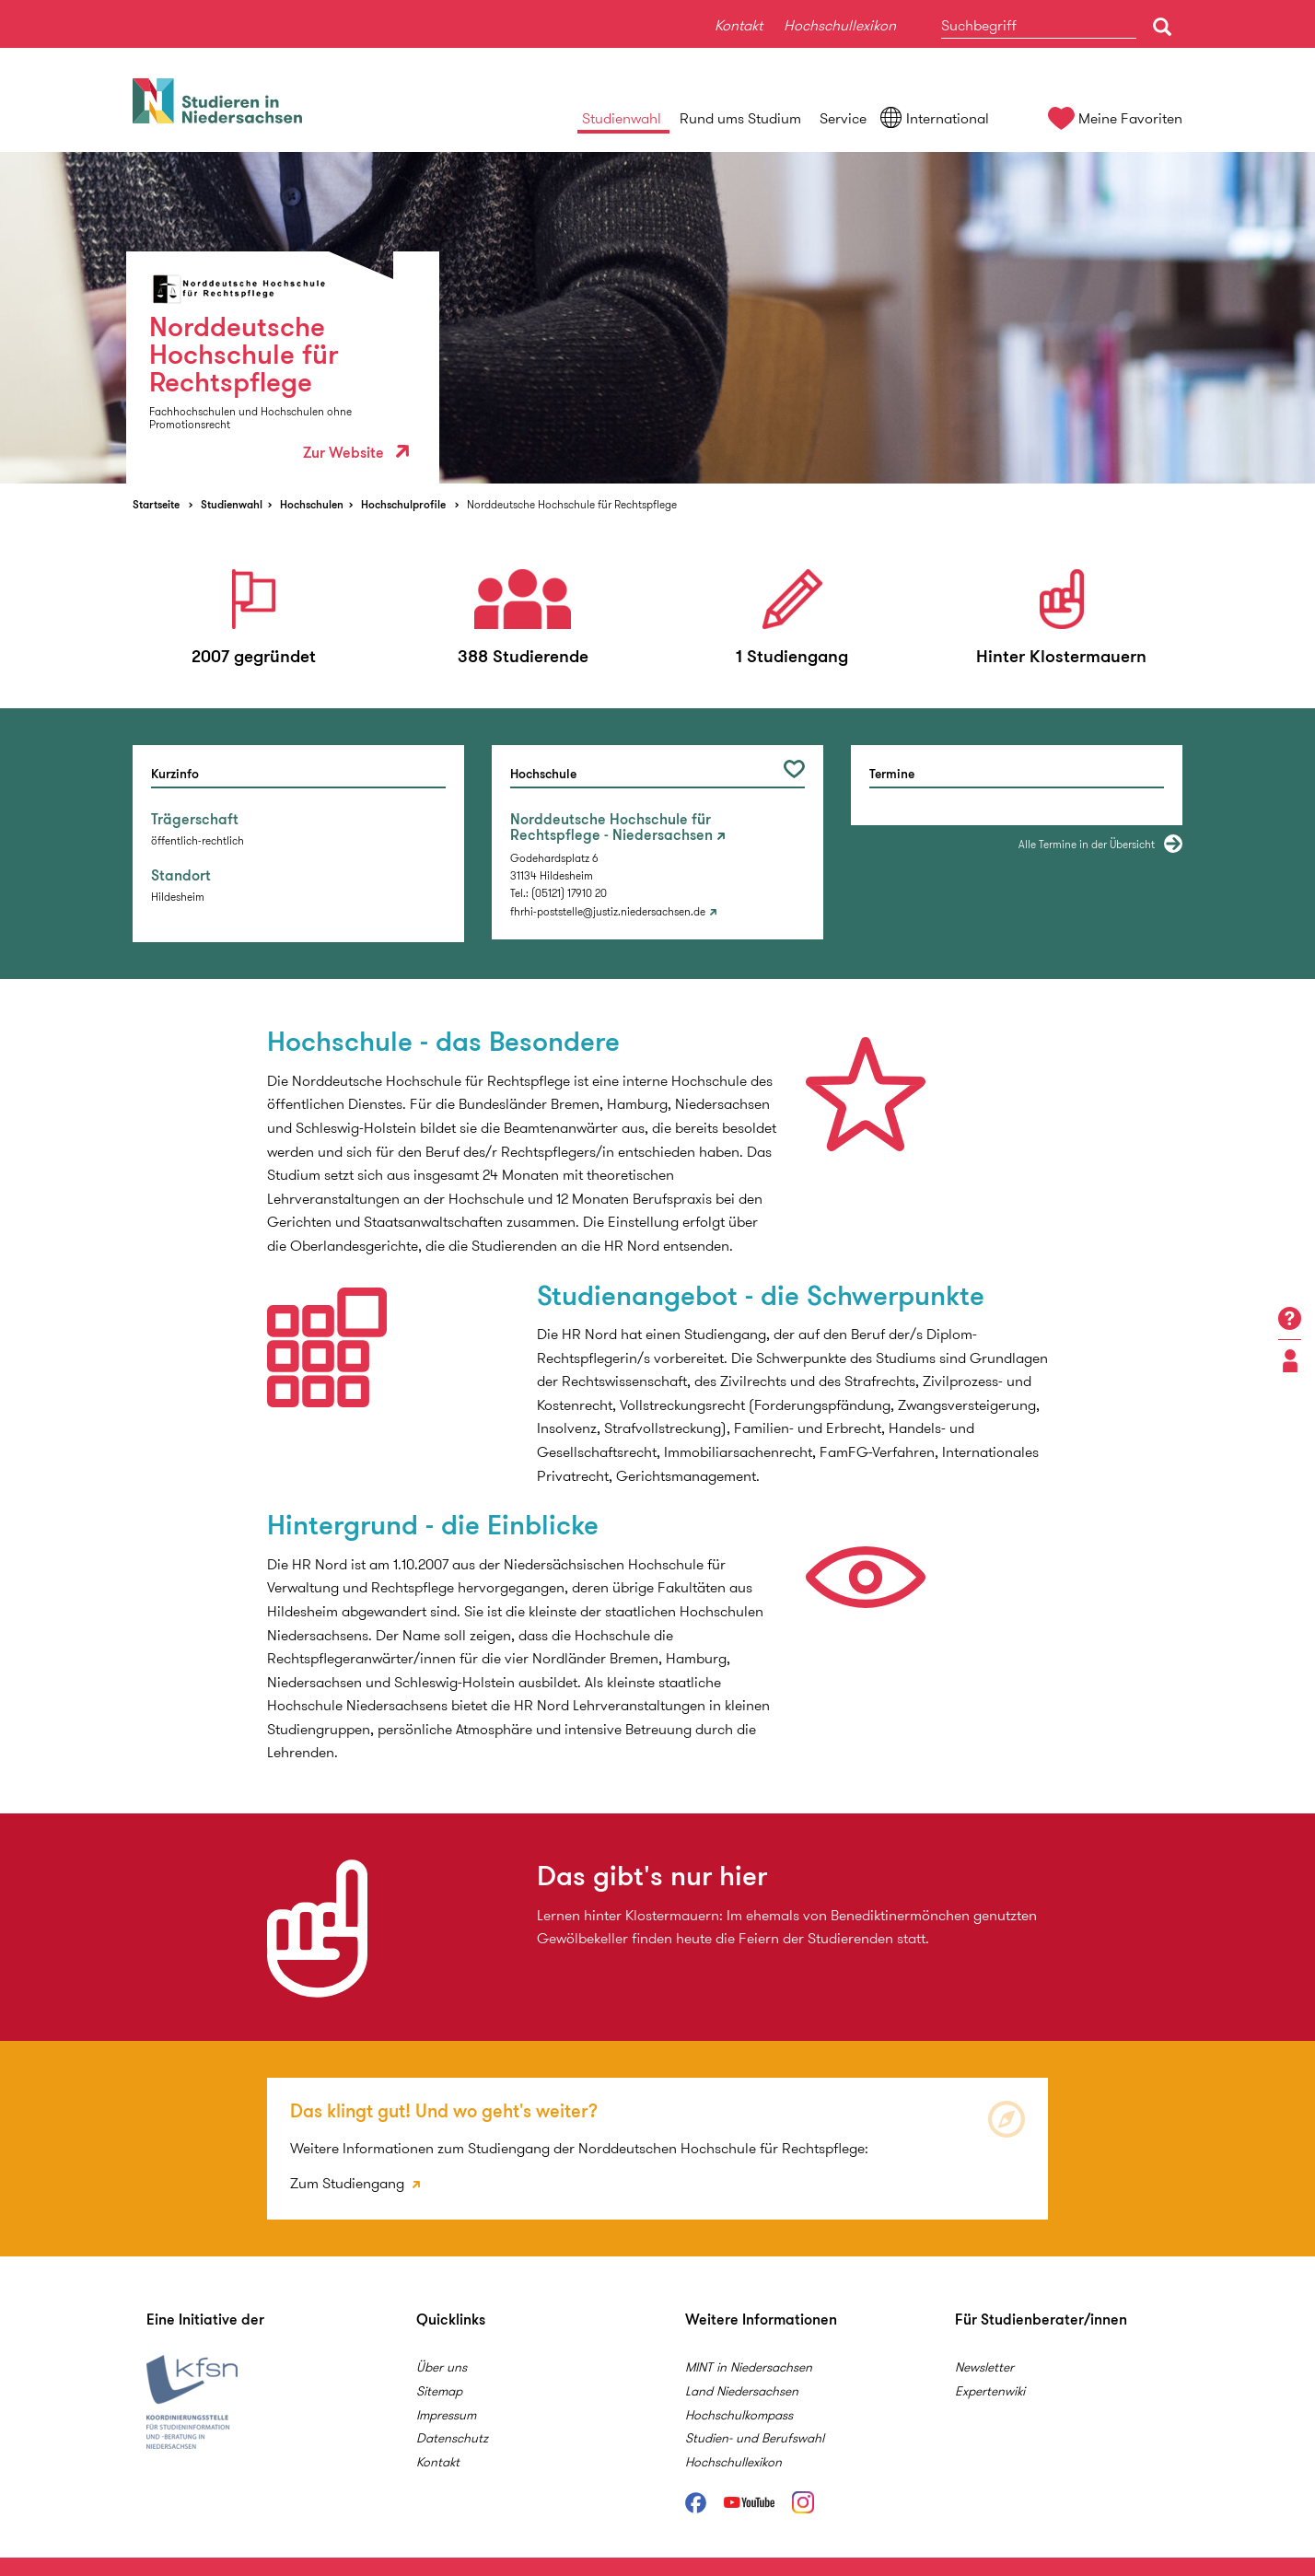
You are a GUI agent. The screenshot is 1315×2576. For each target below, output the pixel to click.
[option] (657, 318)
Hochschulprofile (403, 504)
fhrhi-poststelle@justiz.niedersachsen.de (607, 911)
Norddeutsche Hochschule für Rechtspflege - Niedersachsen (611, 828)
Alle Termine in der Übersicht (1086, 844)
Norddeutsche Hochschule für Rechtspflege (572, 504)
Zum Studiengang (349, 2183)
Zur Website (356, 452)
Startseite (156, 504)
